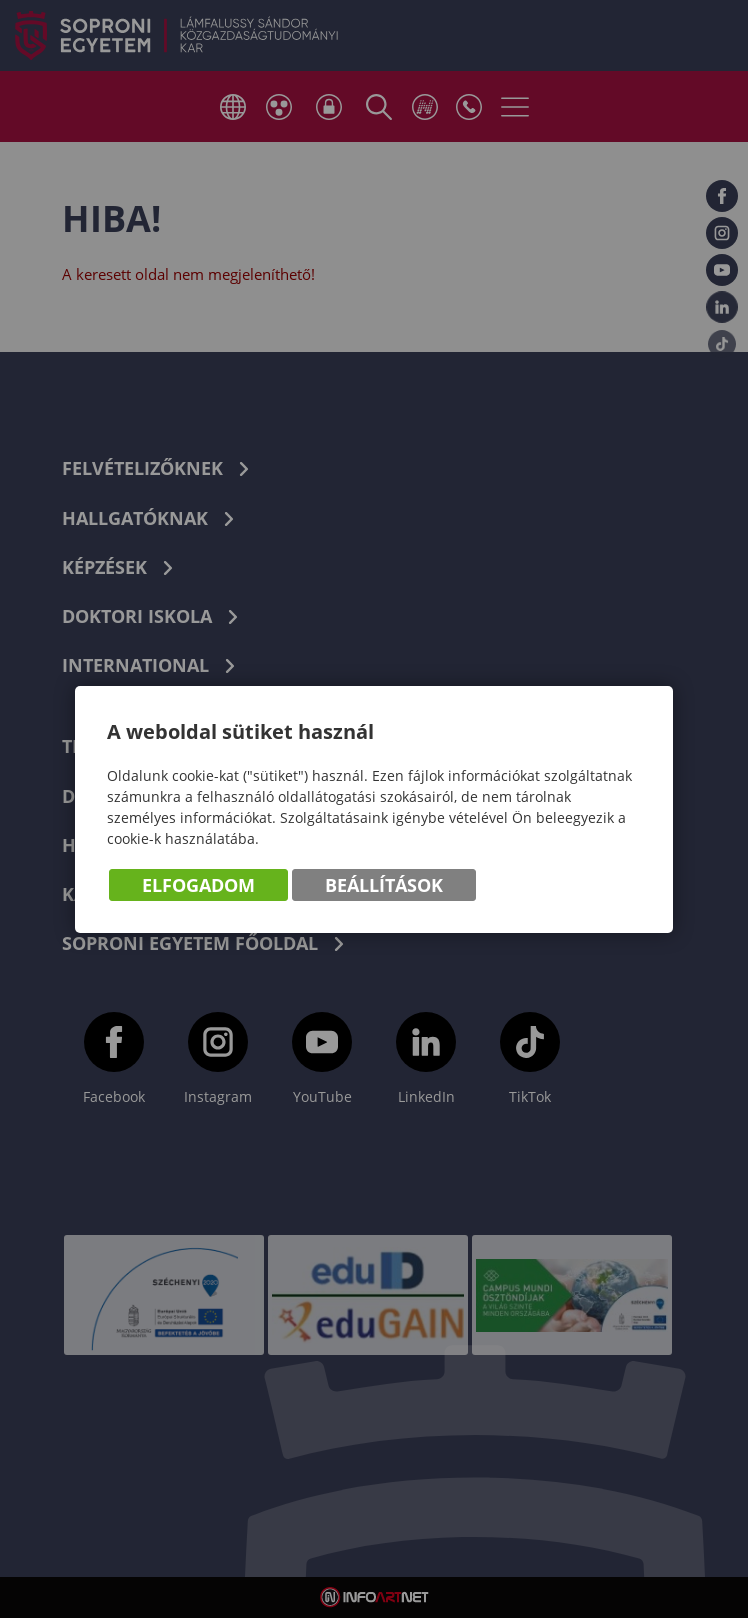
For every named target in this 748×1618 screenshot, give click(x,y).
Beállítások (384, 885)
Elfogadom (198, 885)
